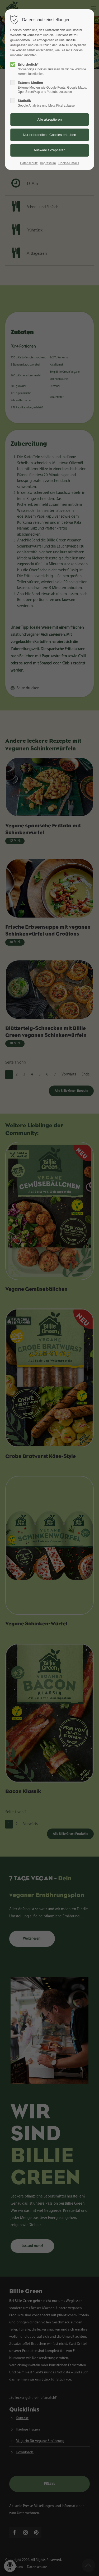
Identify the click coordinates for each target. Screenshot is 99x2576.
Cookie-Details (68, 163)
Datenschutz (29, 163)
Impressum (48, 163)
